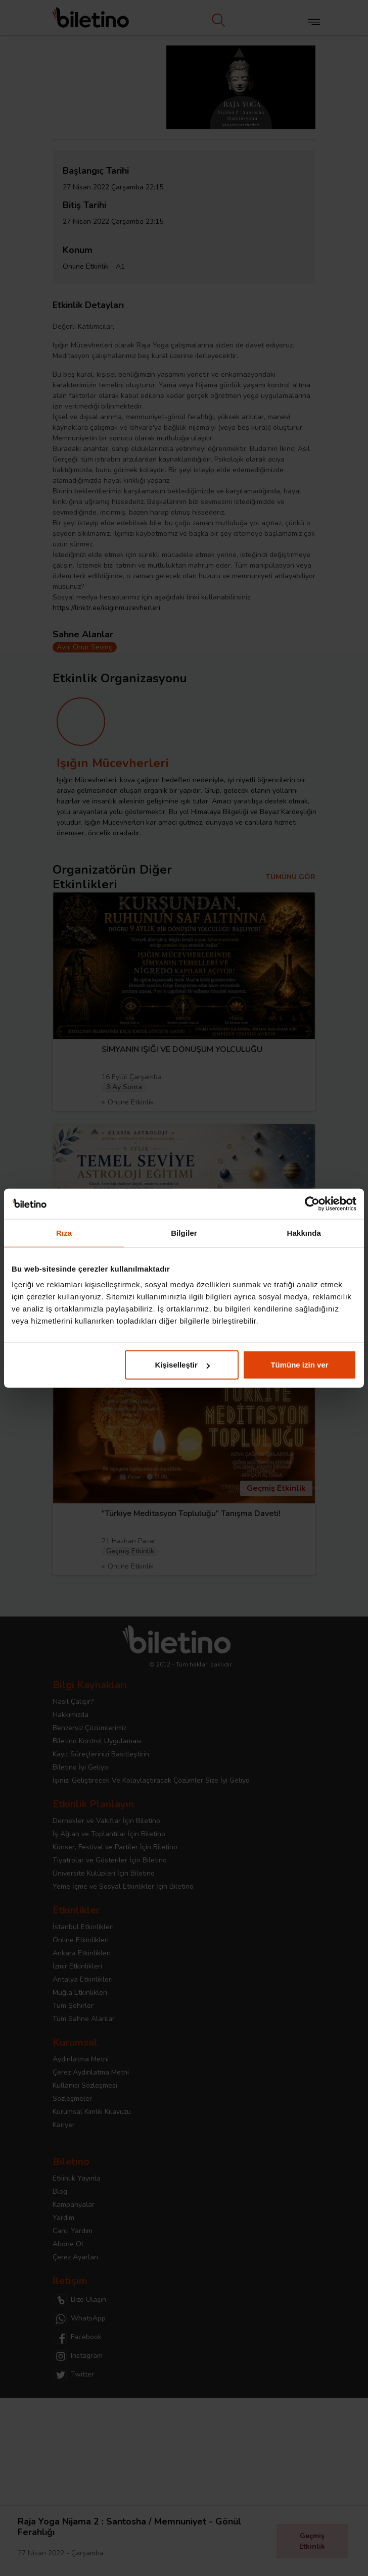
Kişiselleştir (182, 1364)
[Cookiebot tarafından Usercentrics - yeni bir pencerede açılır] (312, 1203)
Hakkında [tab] (304, 1232)
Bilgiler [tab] (184, 1232)
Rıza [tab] (64, 1232)
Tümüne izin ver (299, 1364)
